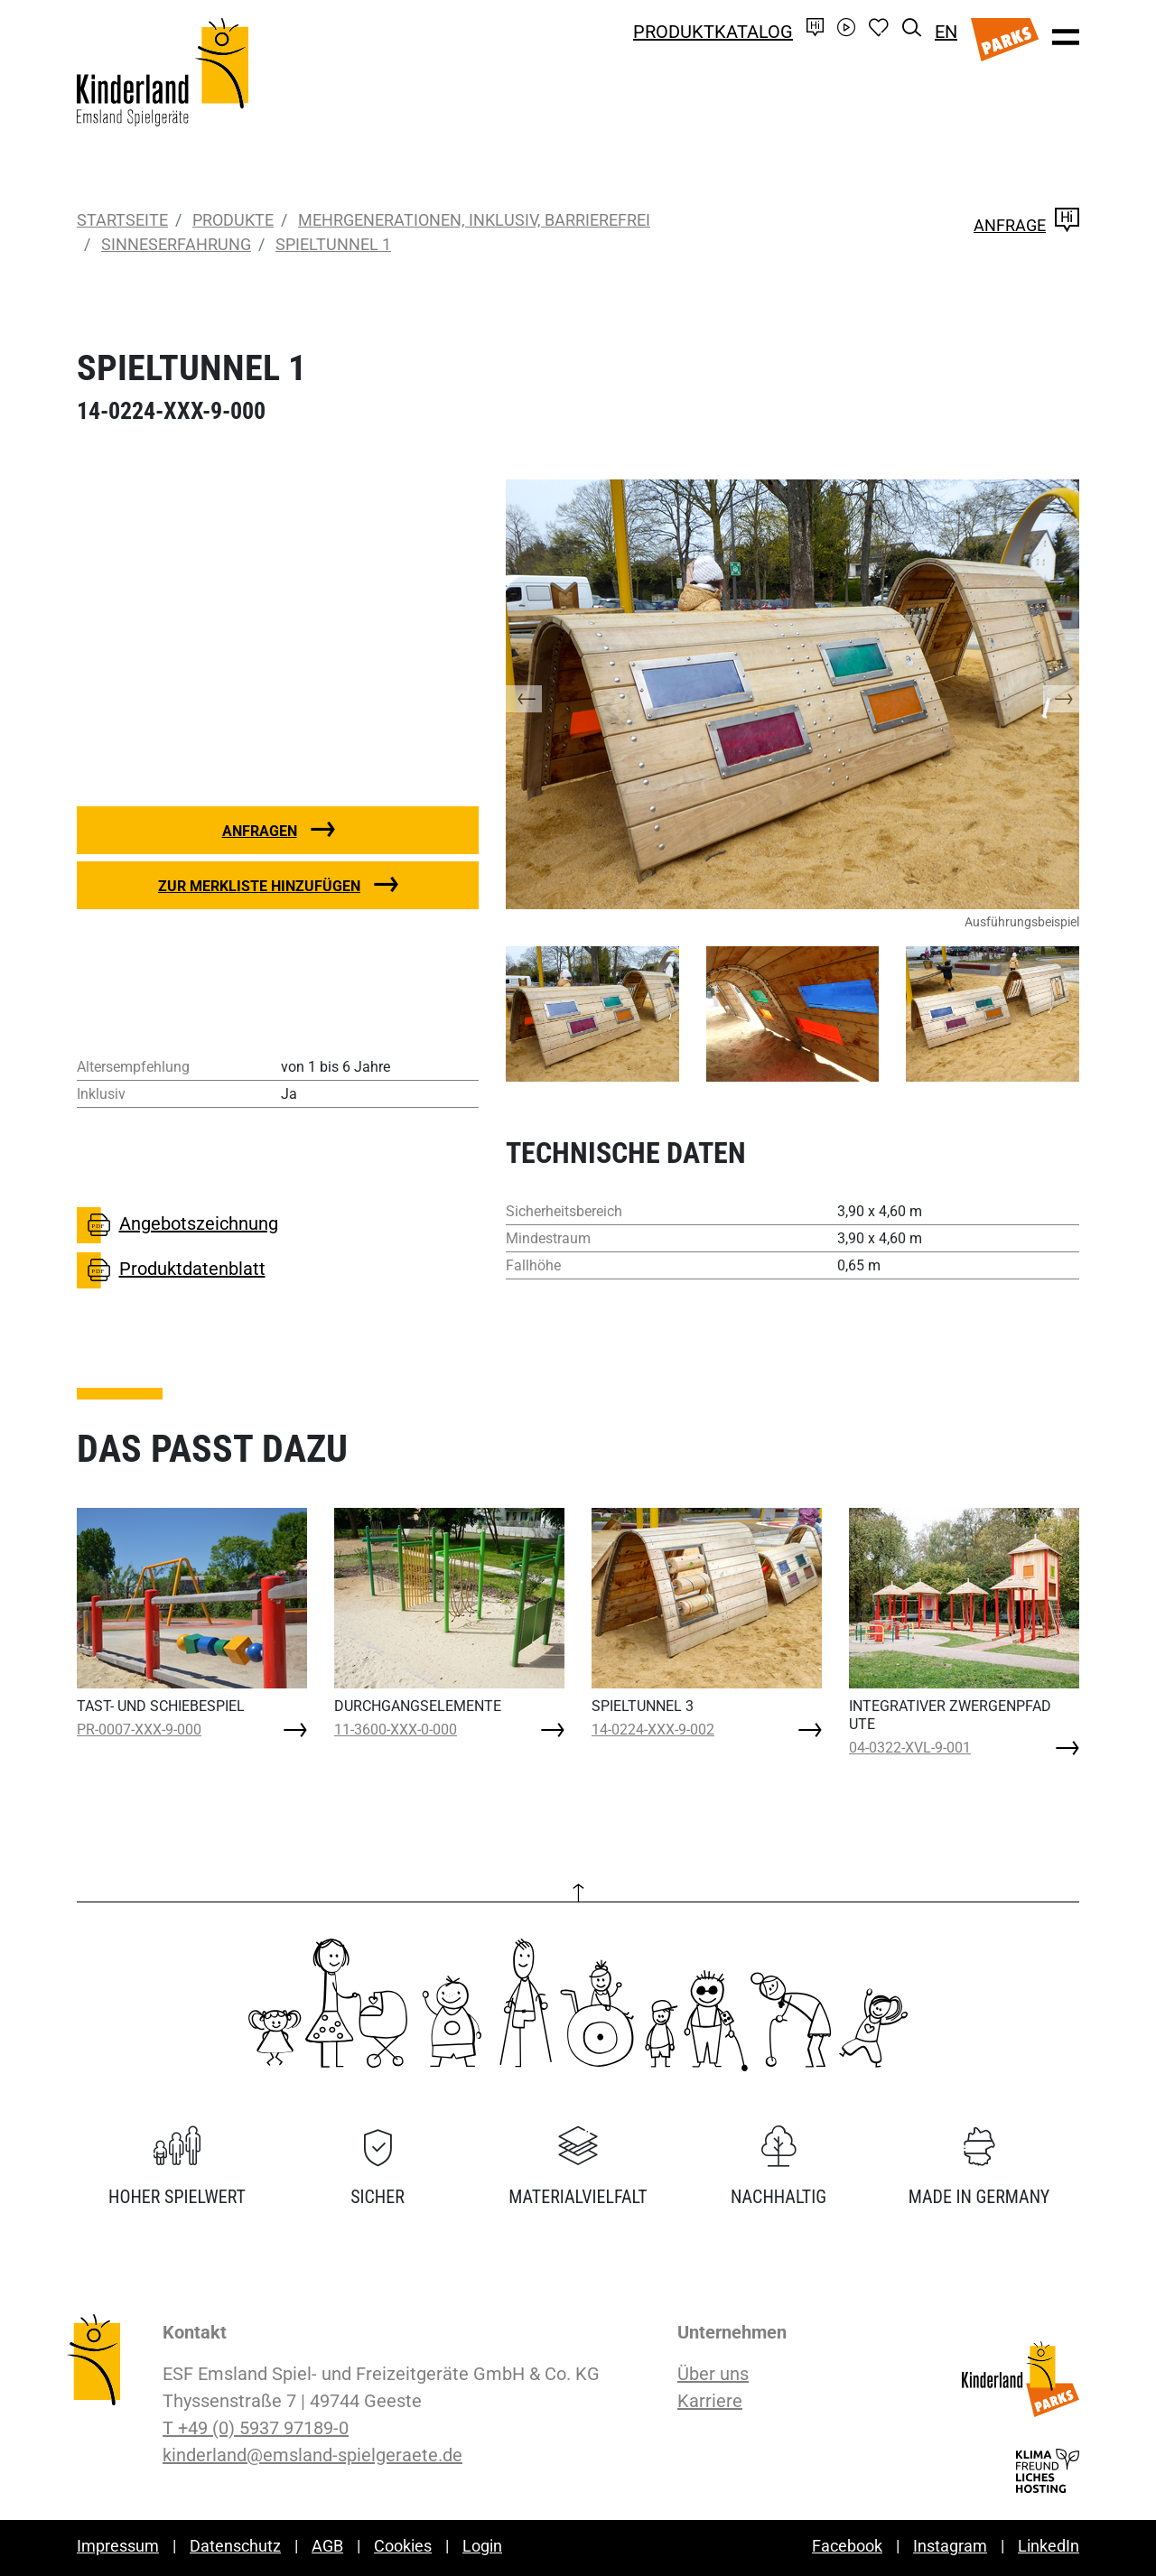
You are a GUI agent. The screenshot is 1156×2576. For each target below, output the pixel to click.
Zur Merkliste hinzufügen (259, 886)
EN (946, 31)
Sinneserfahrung (176, 244)
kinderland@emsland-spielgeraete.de (312, 2455)
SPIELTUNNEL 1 (333, 244)
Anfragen (259, 831)
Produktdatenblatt (171, 1270)
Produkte (233, 219)
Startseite (122, 219)
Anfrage (1026, 225)
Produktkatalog (713, 31)
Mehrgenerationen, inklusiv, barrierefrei (474, 219)
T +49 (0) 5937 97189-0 (256, 2428)
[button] (542, 694)
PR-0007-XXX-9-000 (139, 1729)
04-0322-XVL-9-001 (910, 1747)
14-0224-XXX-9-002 (653, 1729)
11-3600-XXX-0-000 (395, 1729)
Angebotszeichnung (177, 1225)
